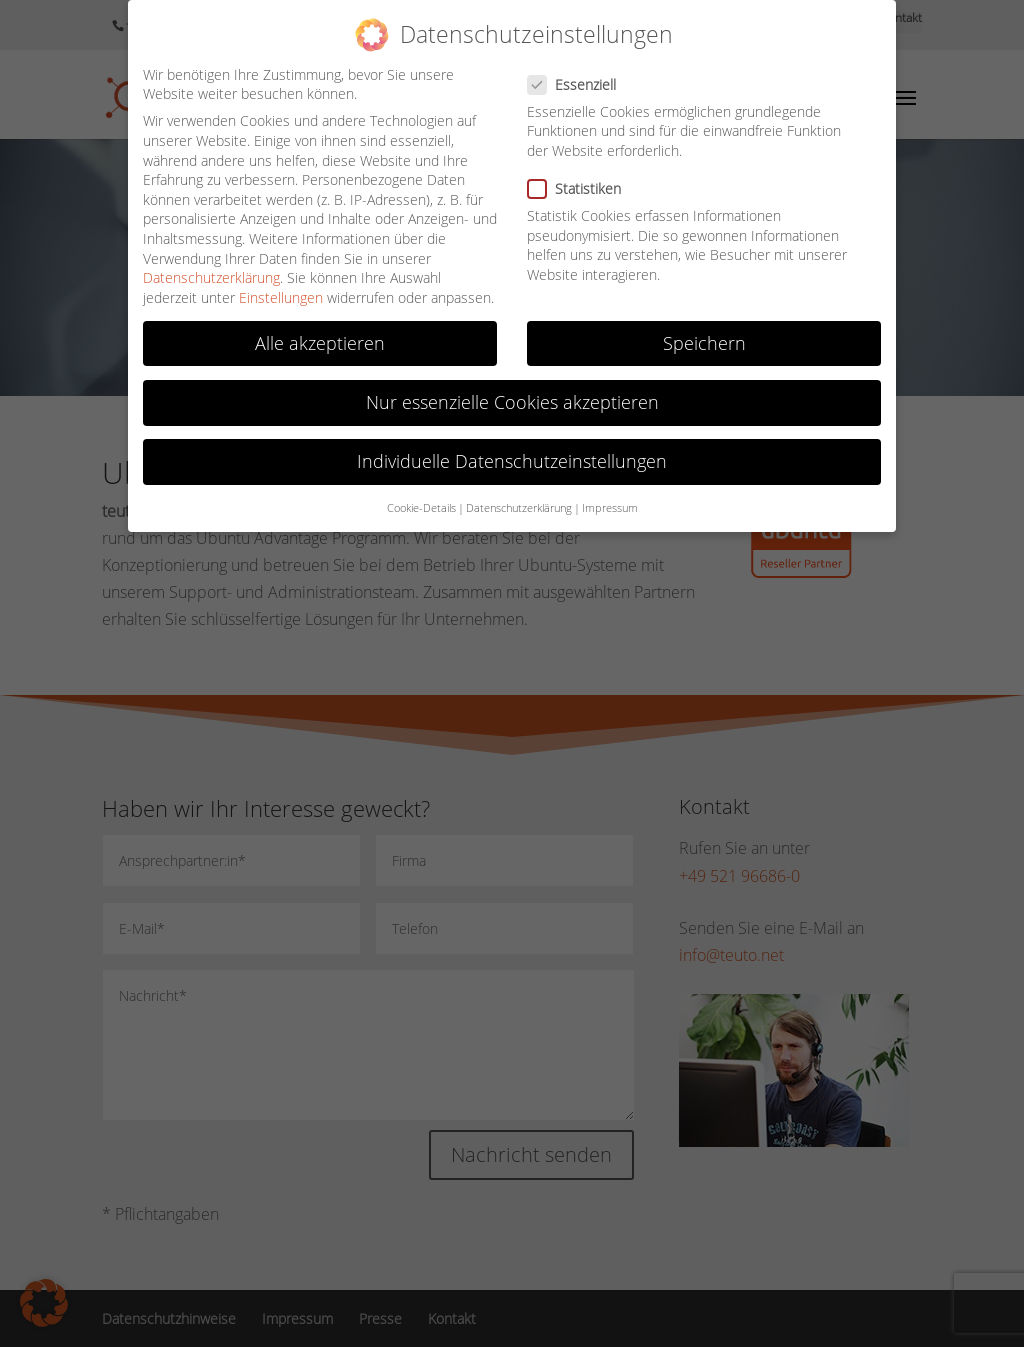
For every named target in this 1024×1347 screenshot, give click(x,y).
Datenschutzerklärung (211, 277)
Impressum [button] (610, 508)
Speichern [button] (704, 343)
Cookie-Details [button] (421, 508)
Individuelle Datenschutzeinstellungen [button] (512, 461)
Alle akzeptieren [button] (320, 343)
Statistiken (582, 188)
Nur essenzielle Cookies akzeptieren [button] (512, 402)
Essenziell (580, 84)
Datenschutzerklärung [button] (519, 508)
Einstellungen (281, 297)
